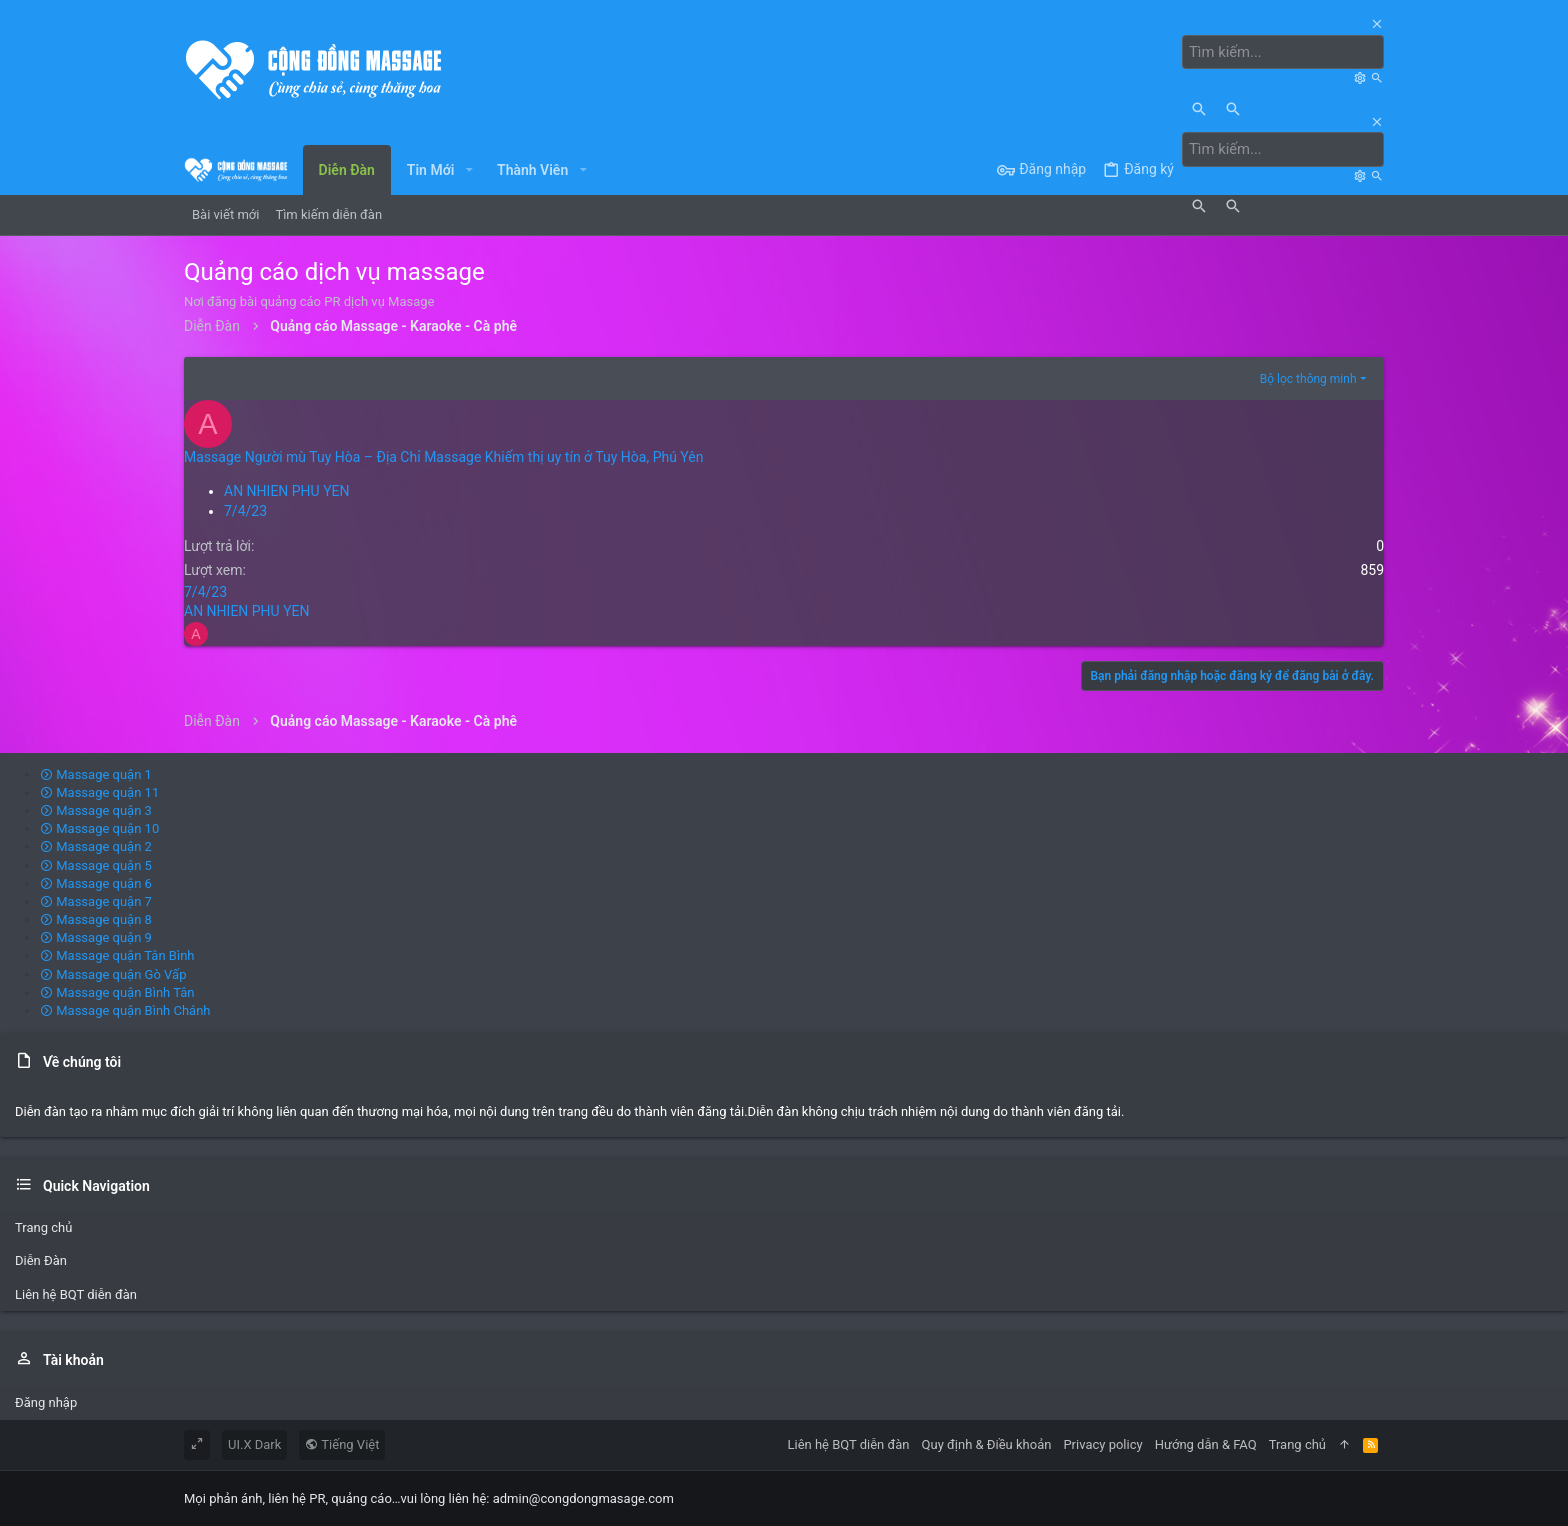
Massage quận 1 (96, 773)
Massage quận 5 (96, 864)
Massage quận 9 (96, 936)
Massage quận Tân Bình (117, 955)
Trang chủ (43, 1226)
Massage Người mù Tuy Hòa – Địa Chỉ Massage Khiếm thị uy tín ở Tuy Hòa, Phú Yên (444, 456)
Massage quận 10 (99, 827)
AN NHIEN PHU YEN (287, 490)
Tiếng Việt (342, 1443)
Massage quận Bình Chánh (125, 1009)
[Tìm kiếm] (1288, 52)
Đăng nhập (46, 1401)
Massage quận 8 (96, 918)
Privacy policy (1102, 1443)
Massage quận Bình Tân (117, 991)
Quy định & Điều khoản (987, 1443)
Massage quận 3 (96, 809)
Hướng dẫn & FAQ (1206, 1443)
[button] (468, 169)
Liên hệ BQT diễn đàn (76, 1293)
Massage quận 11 (99, 791)
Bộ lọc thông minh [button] (1308, 378)
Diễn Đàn (41, 1260)
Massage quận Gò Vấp (113, 973)
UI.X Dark (254, 1443)
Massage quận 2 (96, 845)
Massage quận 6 (96, 882)
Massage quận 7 (96, 900)
